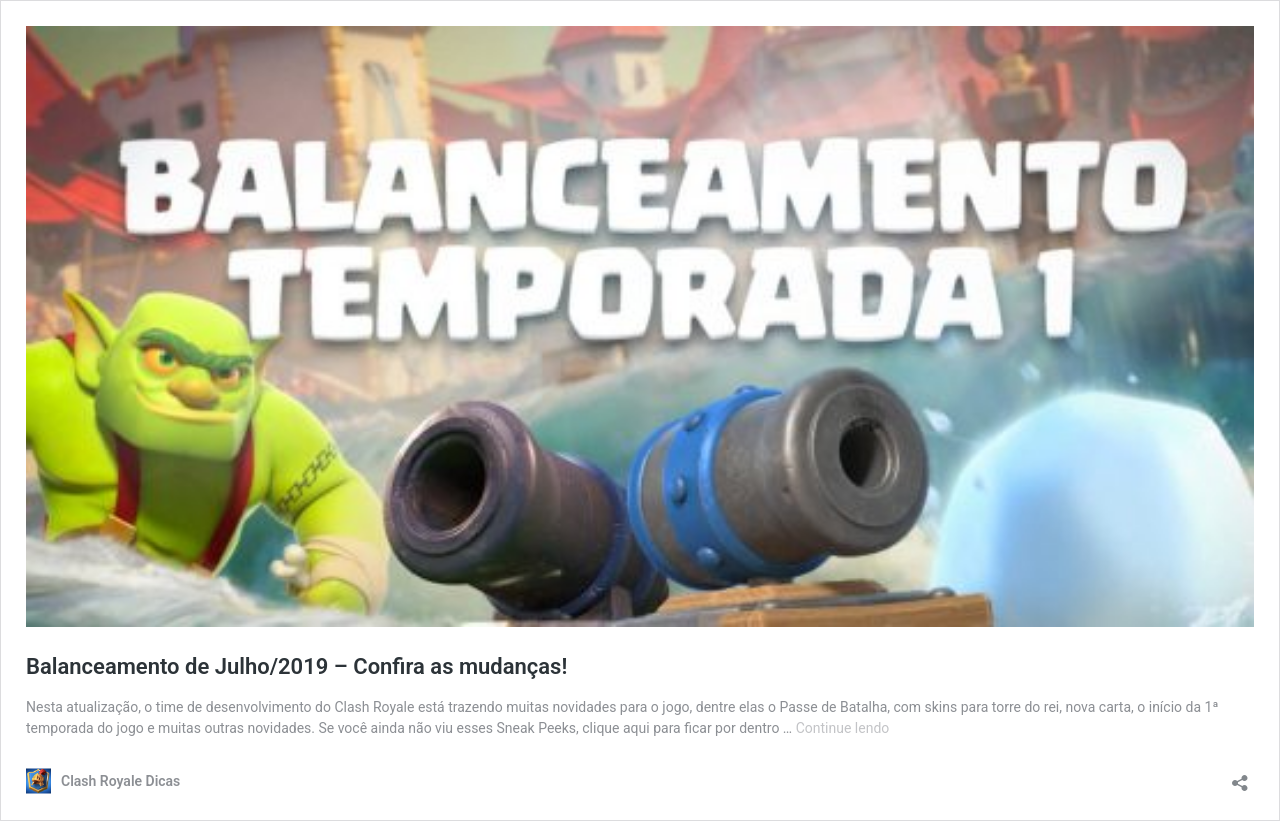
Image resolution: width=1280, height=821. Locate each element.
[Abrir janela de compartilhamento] (1240, 776)
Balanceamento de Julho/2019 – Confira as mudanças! (296, 666)
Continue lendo (843, 728)
